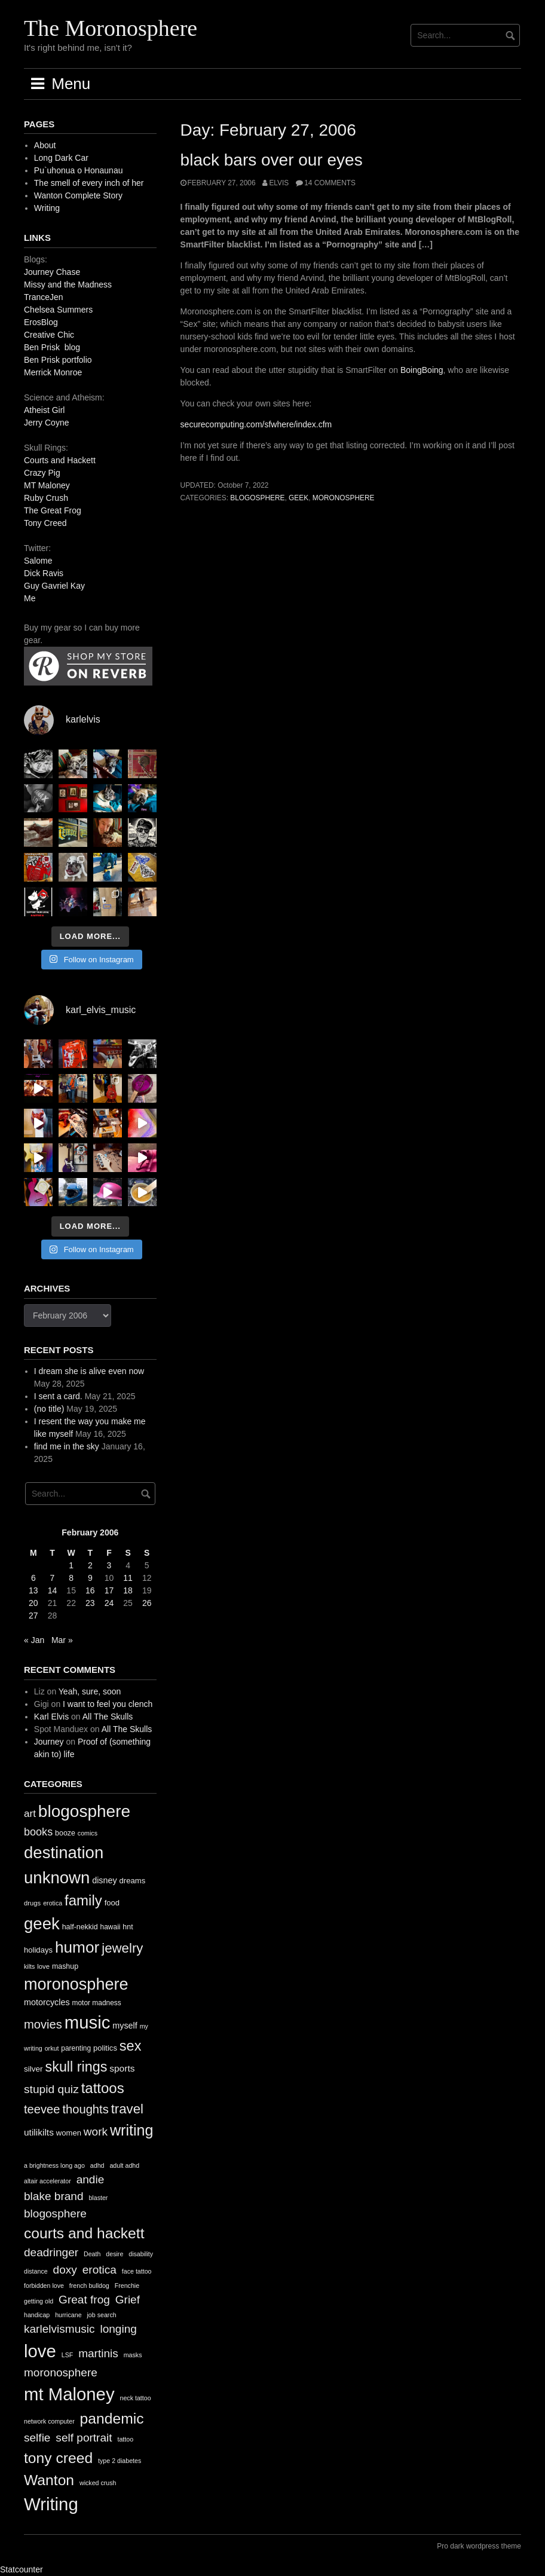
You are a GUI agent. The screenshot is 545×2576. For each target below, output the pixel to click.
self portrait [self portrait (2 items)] (84, 2437)
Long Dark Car (61, 158)
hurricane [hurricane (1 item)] (68, 2314)
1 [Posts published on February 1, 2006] (71, 1565)
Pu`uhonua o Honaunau (78, 170)
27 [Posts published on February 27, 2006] (33, 1615)
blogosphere (257, 498)
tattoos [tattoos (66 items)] (102, 2088)
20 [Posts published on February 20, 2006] (33, 1603)
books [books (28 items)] (38, 1832)
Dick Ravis (43, 573)
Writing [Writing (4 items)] (51, 2504)
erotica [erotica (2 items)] (99, 2269)
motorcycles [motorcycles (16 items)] (47, 2002)
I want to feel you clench (107, 1704)
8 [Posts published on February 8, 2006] (71, 1578)
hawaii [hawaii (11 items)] (110, 1927)
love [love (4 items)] (40, 2351)
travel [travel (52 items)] (127, 2108)
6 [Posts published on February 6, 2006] (33, 1578)
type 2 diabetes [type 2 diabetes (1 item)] (119, 2460)
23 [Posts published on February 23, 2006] (90, 1603)
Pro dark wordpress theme (479, 2546)
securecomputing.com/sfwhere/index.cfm (256, 424)
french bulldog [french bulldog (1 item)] (89, 2285)
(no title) (49, 1409)
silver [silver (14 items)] (33, 2068)
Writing (47, 208)
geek (298, 498)
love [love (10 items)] (43, 1966)
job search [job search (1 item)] (101, 2314)
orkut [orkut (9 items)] (52, 2048)
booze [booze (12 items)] (65, 1833)
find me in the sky (66, 1446)
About (45, 145)
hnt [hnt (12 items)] (128, 1927)
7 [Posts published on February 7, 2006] (52, 1578)
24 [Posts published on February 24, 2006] (109, 1603)
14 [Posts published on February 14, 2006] (52, 1590)
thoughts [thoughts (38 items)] (85, 2109)
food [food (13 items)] (112, 1902)
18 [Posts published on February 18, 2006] (128, 1590)
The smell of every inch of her (89, 183)
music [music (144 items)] (88, 2022)
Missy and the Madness (68, 284)
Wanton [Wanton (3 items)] (49, 2480)
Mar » (62, 1640)
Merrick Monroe (53, 372)
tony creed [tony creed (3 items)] (58, 2458)
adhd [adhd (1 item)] (97, 2165)
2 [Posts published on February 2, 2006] (90, 1565)
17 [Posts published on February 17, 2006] (109, 1590)
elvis (279, 183)
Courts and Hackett (60, 460)
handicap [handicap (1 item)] (37, 2314)
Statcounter (21, 2569)
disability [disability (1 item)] (140, 2253)
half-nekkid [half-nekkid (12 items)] (80, 1927)
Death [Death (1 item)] (92, 2253)
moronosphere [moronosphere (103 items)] (76, 1984)
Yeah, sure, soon (90, 1691)
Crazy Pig (42, 473)
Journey (49, 1741)
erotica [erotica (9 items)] (52, 1903)
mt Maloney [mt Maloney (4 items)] (69, 2394)
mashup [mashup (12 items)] (65, 1966)
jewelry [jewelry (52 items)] (122, 1948)
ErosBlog (41, 322)
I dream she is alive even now (89, 1371)
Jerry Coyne (46, 422)
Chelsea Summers (58, 309)
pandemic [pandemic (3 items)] (112, 2418)
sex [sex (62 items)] (131, 2046)
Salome (38, 560)
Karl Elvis (51, 1716)
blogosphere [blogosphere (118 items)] (84, 1811)
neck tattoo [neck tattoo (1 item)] (135, 2397)
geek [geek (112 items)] (42, 1923)
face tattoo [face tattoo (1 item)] (137, 2271)
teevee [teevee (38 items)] (42, 2109)
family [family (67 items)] (83, 1900)
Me (29, 598)
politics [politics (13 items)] (105, 2047)
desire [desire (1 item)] (114, 2253)
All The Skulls (107, 1716)
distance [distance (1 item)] (36, 2271)
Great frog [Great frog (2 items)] (84, 2299)
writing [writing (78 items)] (132, 2130)
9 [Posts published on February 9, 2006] (90, 1578)
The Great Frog (52, 510)
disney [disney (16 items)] (104, 1880)
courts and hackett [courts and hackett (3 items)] (84, 2233)
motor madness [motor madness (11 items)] (96, 2003)
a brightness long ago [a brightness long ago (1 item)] (54, 2165)
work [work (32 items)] (96, 2131)
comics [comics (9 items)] (87, 1833)
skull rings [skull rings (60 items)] (76, 2067)
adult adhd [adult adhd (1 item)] (124, 2165)
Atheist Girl (44, 410)
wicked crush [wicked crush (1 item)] (98, 2482)
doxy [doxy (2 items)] (65, 2269)
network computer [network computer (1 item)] (49, 2421)
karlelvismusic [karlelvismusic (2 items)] (59, 2329)
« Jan (34, 1640)
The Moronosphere (110, 28)
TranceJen (43, 297)
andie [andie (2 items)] (90, 2179)
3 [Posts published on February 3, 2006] (109, 1565)
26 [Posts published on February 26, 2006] (147, 1603)
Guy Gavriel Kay (54, 586)
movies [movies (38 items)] (43, 2024)
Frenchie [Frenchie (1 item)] (127, 2285)
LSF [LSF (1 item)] (68, 2354)
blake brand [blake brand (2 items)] (54, 2196)
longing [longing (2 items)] (118, 2329)
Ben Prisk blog (52, 347)
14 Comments (330, 183)
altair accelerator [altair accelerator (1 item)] (47, 2181)
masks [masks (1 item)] (133, 2354)
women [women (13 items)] (68, 2132)
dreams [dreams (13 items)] (133, 1880)
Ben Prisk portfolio (58, 360)
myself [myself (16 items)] (124, 2025)
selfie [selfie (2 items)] (37, 2437)
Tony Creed (45, 523)
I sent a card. (58, 1396)
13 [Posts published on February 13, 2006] (33, 1590)
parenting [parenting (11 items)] (76, 2048)
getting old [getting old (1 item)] (38, 2301)
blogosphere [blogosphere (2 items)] (55, 2213)
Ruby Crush (46, 498)
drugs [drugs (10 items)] (32, 1903)
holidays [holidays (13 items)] (38, 1949)
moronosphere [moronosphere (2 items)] (60, 2372)
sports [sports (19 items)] (121, 2068)
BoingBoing (421, 370)
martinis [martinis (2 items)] (98, 2353)
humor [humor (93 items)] (77, 1947)
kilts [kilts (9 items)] (29, 1966)
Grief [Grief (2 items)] (127, 2299)
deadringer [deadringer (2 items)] (51, 2252)
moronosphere (344, 498)
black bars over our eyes (271, 160)
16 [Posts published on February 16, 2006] (90, 1590)
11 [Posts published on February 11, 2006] (128, 1578)
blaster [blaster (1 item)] (98, 2197)
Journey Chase (52, 272)
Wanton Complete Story (78, 195)
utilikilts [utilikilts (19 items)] (39, 2132)
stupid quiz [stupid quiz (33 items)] (51, 2089)
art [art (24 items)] (30, 1813)
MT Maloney (47, 485)
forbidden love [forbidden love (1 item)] (44, 2285)
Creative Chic (49, 334)
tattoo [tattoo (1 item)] (125, 2439)
